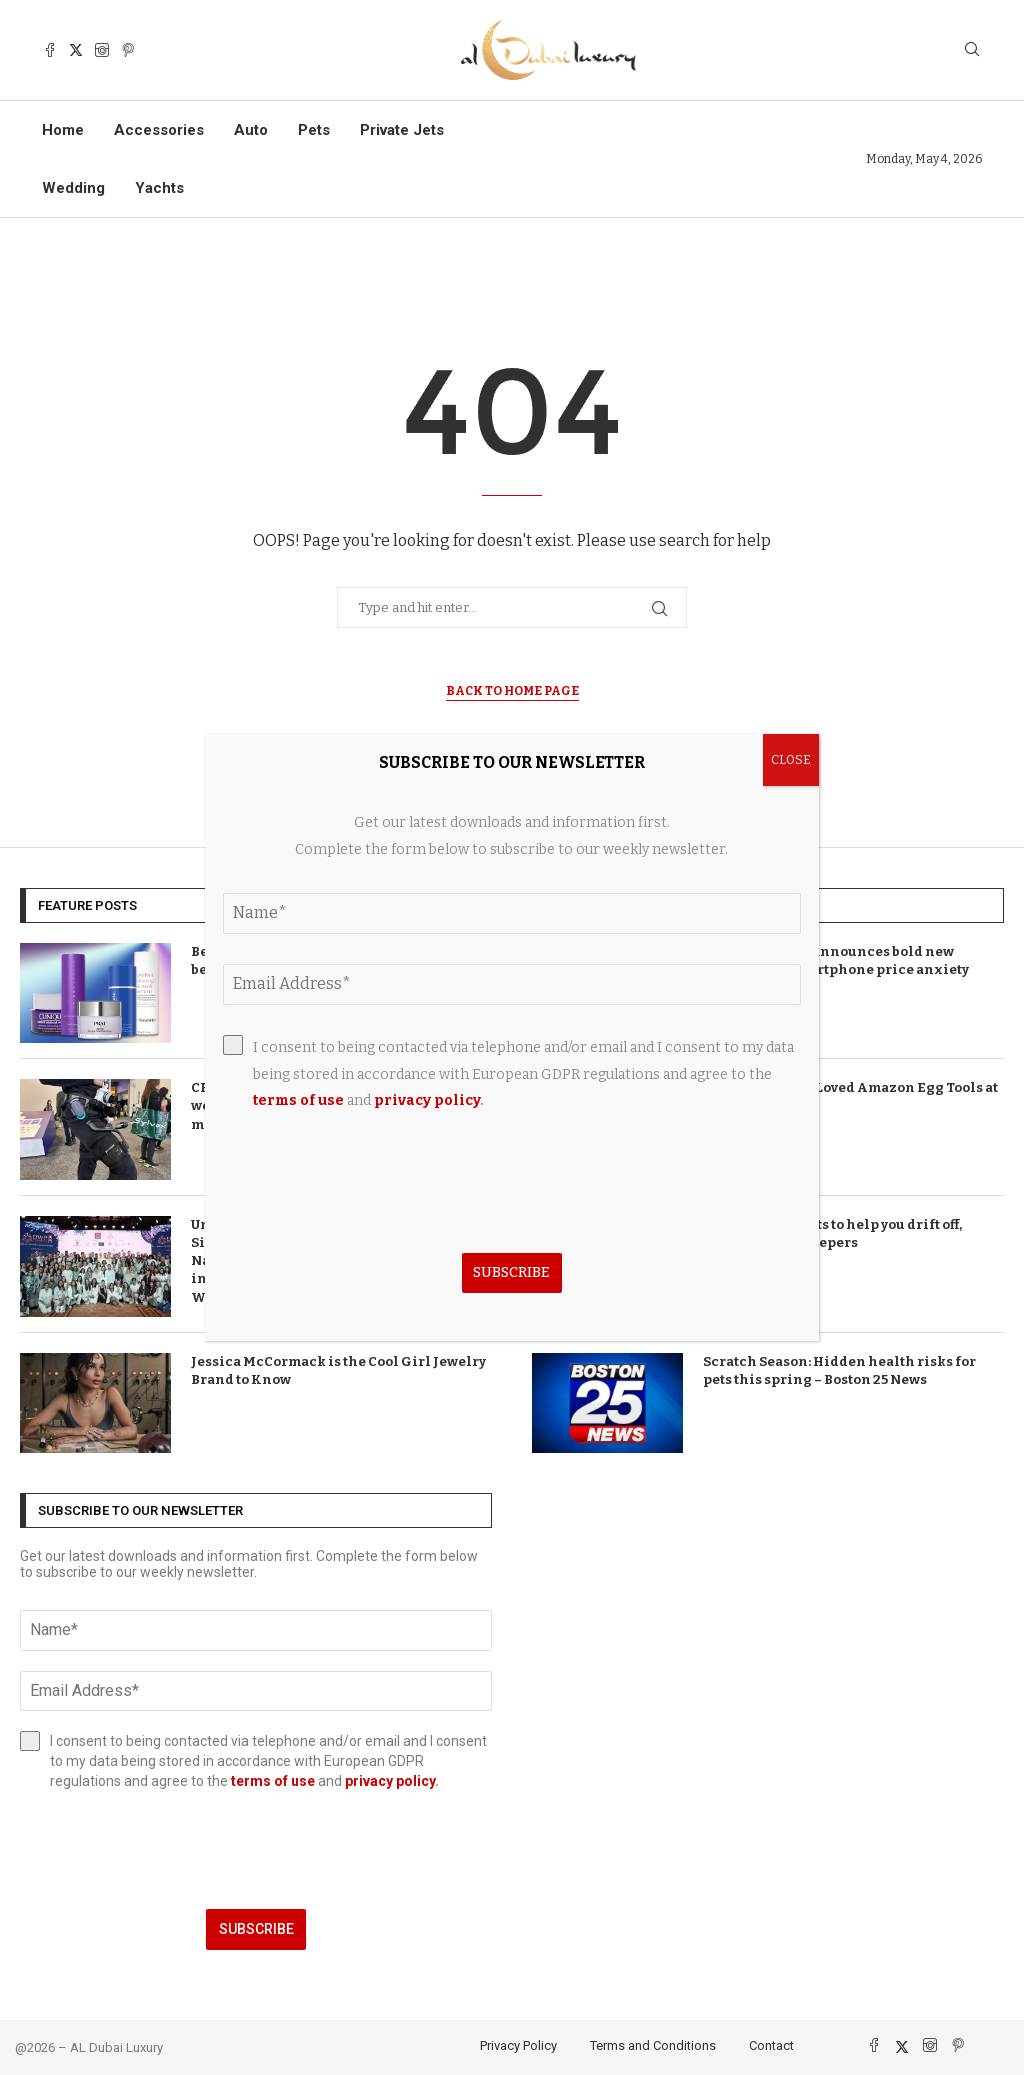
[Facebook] (50, 50)
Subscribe (256, 1929)
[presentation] (256, 1850)
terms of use (273, 1781)
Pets (314, 130)
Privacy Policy (518, 2045)
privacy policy (390, 1781)
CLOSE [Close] (791, 760)
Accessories (159, 130)
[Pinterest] (128, 50)
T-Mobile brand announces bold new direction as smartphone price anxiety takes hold (836, 969)
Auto (251, 130)
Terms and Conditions (653, 2045)
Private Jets (402, 130)
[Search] (972, 50)
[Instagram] (102, 50)
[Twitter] (76, 50)
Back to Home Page (512, 691)
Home (63, 130)
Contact (771, 2045)
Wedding (73, 188)
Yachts (159, 188)
